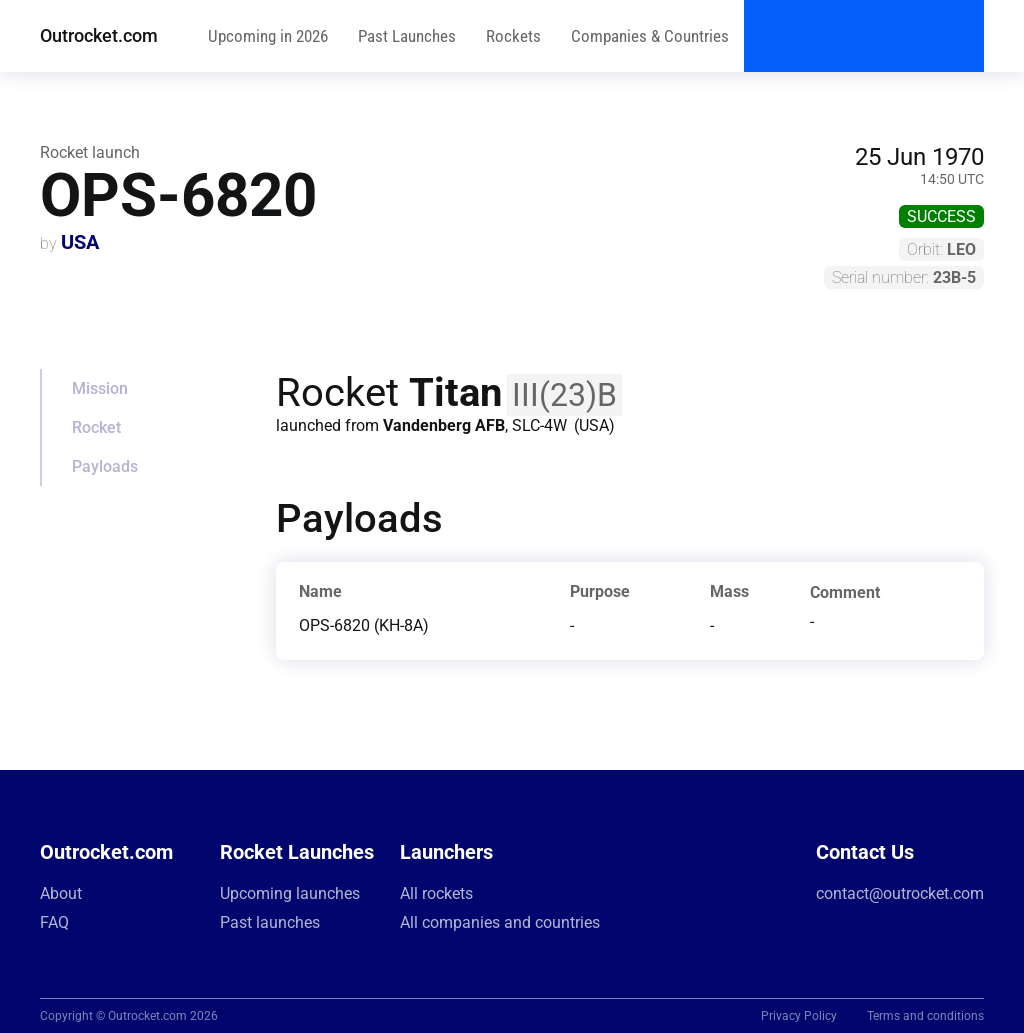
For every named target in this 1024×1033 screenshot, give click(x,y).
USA (80, 242)
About (61, 893)
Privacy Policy (799, 1016)
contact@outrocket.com (900, 893)
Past (407, 36)
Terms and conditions (925, 1016)
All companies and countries (500, 922)
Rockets (513, 36)
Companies (650, 36)
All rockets (436, 893)
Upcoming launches (290, 893)
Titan (455, 392)
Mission (100, 388)
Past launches (270, 922)
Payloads (105, 466)
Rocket (96, 427)
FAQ (54, 922)
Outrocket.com (99, 35)
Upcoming (268, 36)
